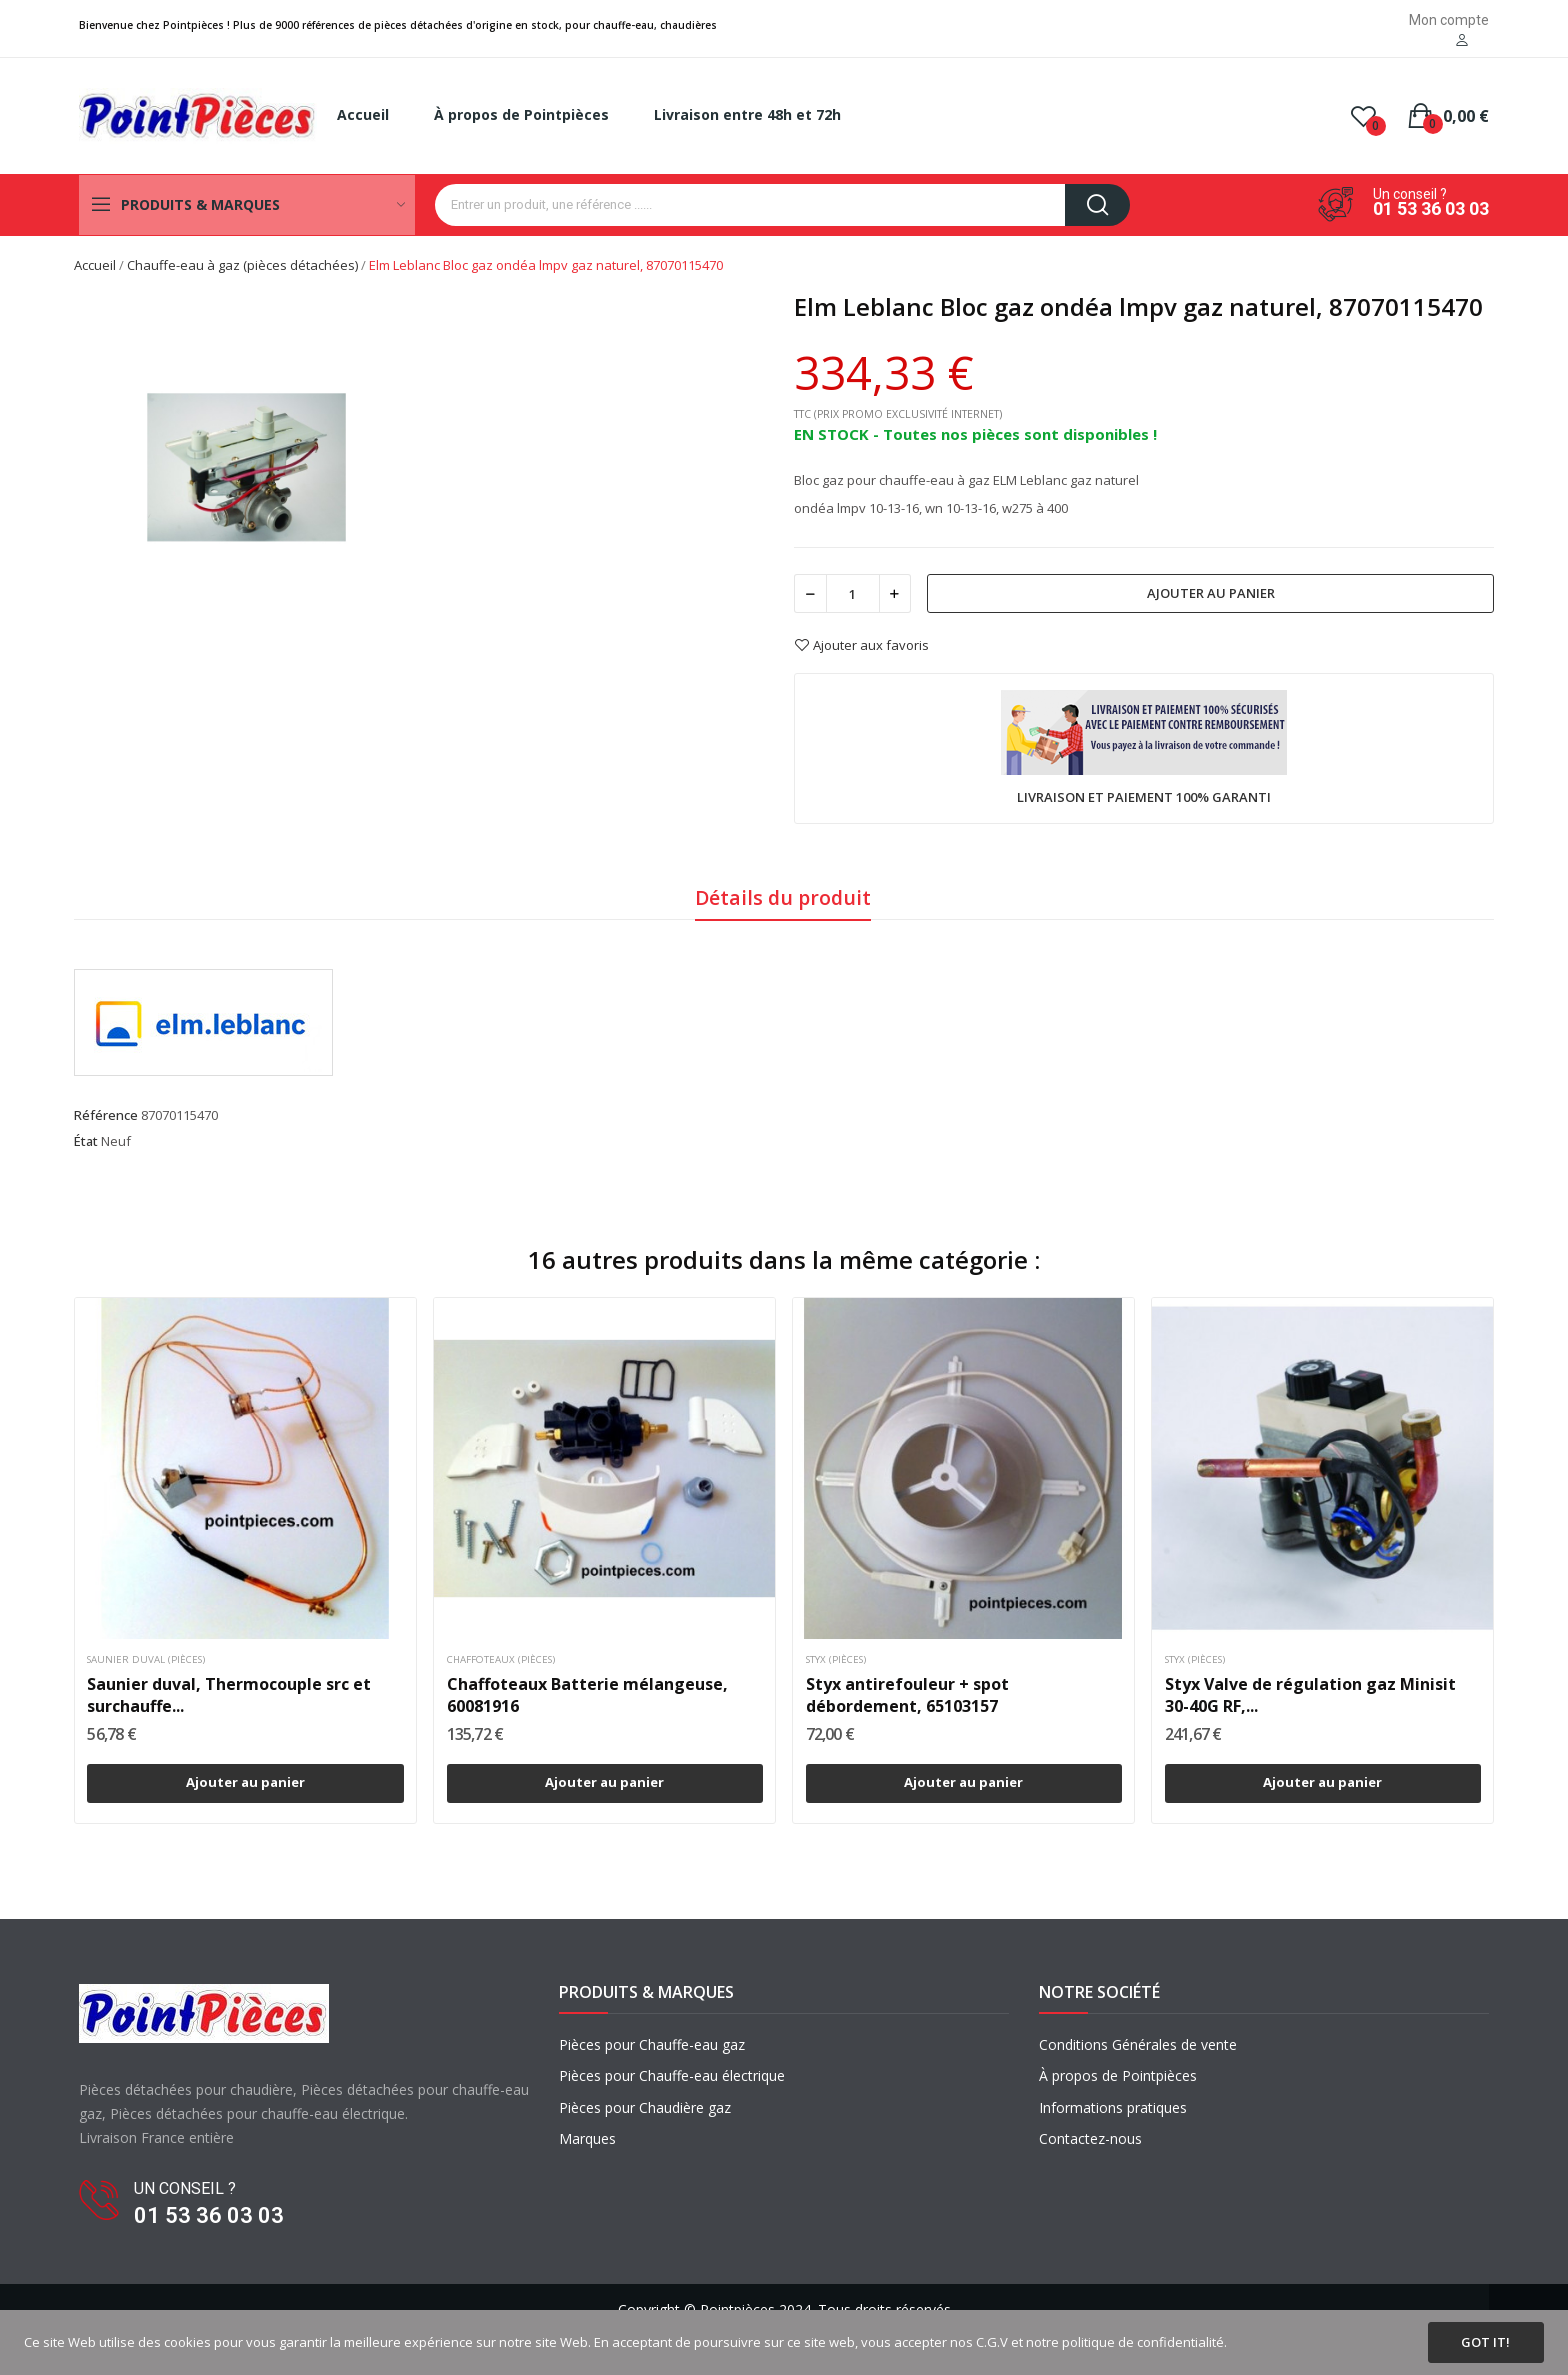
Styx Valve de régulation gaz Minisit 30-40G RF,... (1310, 1695)
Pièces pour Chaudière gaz (645, 2107)
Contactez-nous (1090, 2138)
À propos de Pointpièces (1118, 2075)
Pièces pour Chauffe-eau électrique (672, 2075)
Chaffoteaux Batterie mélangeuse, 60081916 (587, 1695)
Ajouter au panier (1211, 593)
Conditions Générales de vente (1138, 2044)
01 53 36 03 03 (1431, 209)
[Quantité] (853, 593)
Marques (587, 2138)
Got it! (1485, 2342)
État (86, 1141)
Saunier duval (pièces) (146, 1660)
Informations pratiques (1113, 2107)
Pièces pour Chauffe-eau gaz (652, 2044)
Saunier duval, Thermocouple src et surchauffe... (229, 1695)
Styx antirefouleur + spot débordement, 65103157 (907, 1695)
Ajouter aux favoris (861, 645)
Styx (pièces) (836, 1660)
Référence (106, 1115)
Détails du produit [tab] (783, 897)
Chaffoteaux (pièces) (501, 1660)
